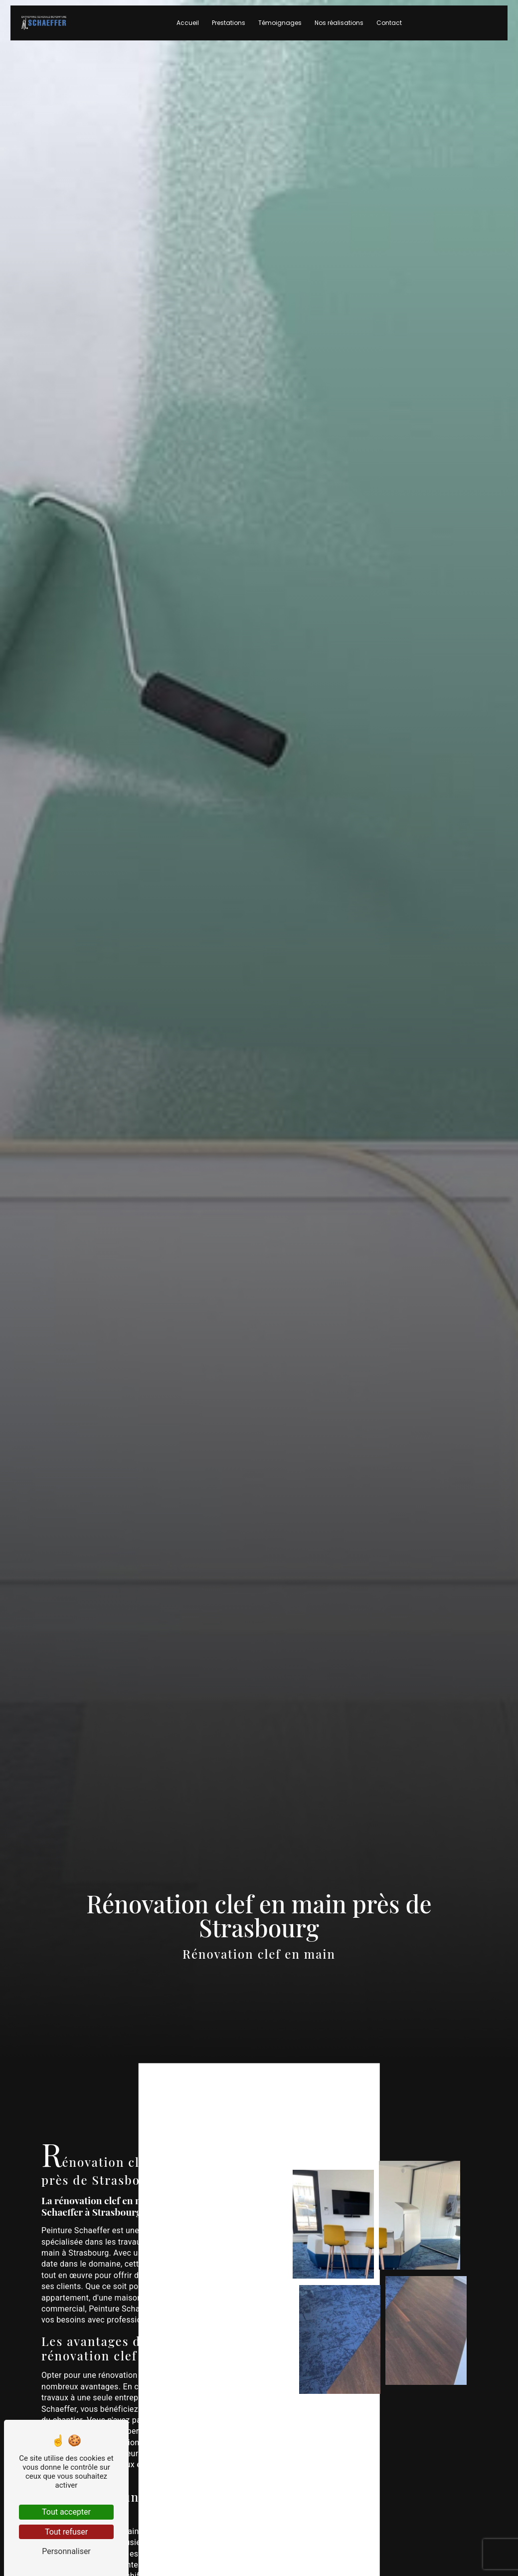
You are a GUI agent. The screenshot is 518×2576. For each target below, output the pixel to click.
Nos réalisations (339, 29)
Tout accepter (66, 2512)
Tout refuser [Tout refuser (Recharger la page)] (66, 2532)
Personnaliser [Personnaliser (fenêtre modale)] (66, 2551)
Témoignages (280, 29)
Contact (389, 29)
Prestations (228, 29)
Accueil (187, 29)
